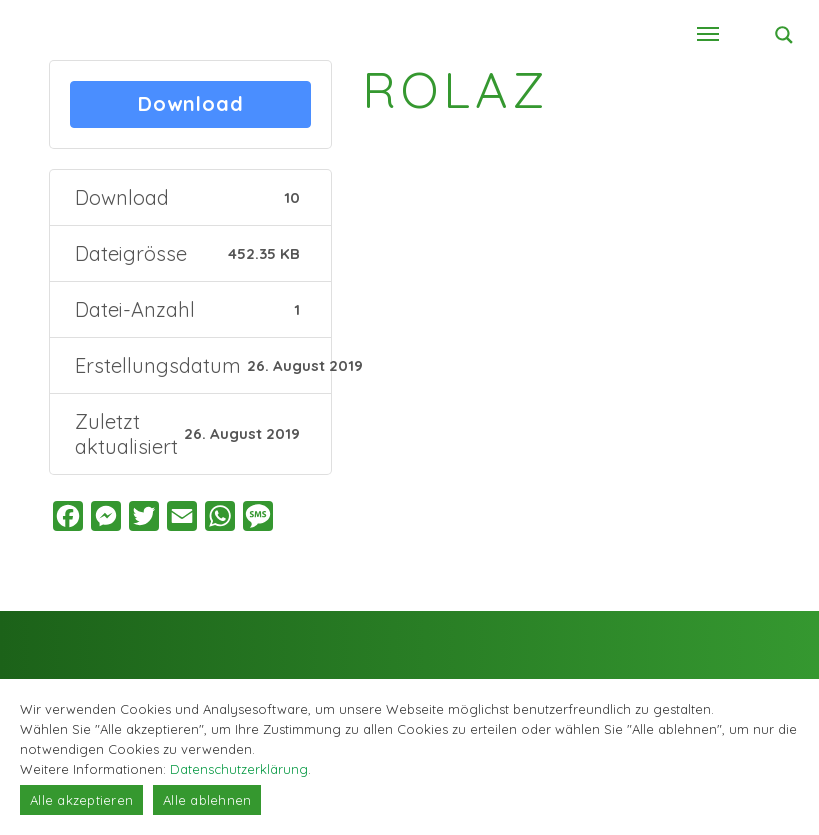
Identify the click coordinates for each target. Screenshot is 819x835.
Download (191, 104)
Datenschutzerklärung (239, 769)
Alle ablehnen (207, 800)
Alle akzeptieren (81, 800)
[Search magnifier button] (784, 35)
